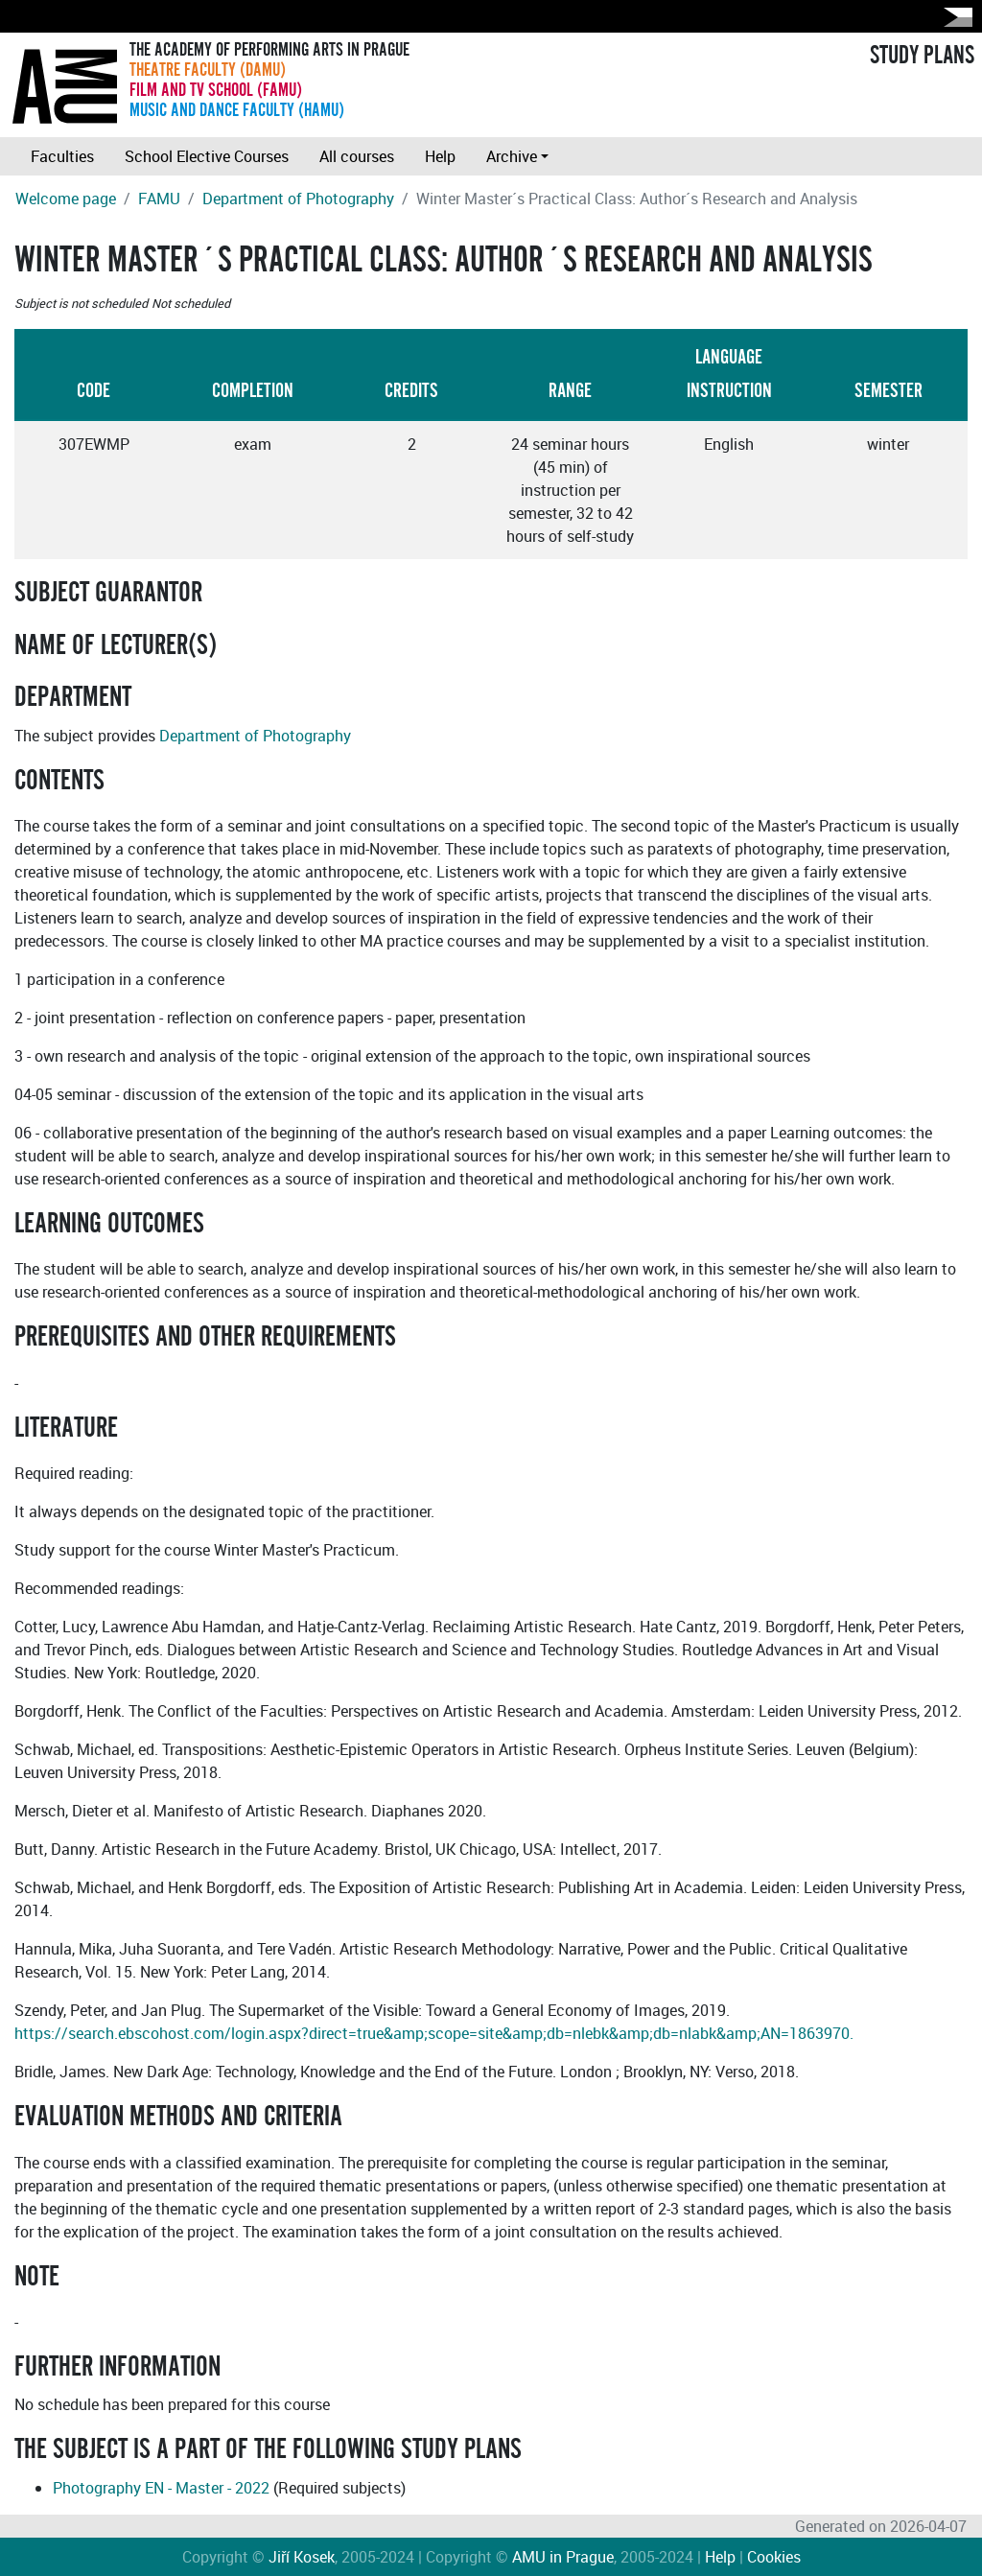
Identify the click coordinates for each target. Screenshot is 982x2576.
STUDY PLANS (922, 55)
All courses (356, 156)
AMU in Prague (563, 2556)
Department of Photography (298, 198)
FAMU (159, 198)
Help (440, 156)
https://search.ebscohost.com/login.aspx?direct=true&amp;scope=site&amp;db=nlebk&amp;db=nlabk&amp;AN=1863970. (433, 2033)
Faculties (62, 156)
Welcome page (65, 198)
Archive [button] (511, 156)
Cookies (774, 2556)
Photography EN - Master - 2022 (161, 2487)
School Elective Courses (207, 156)
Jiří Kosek (302, 2556)
